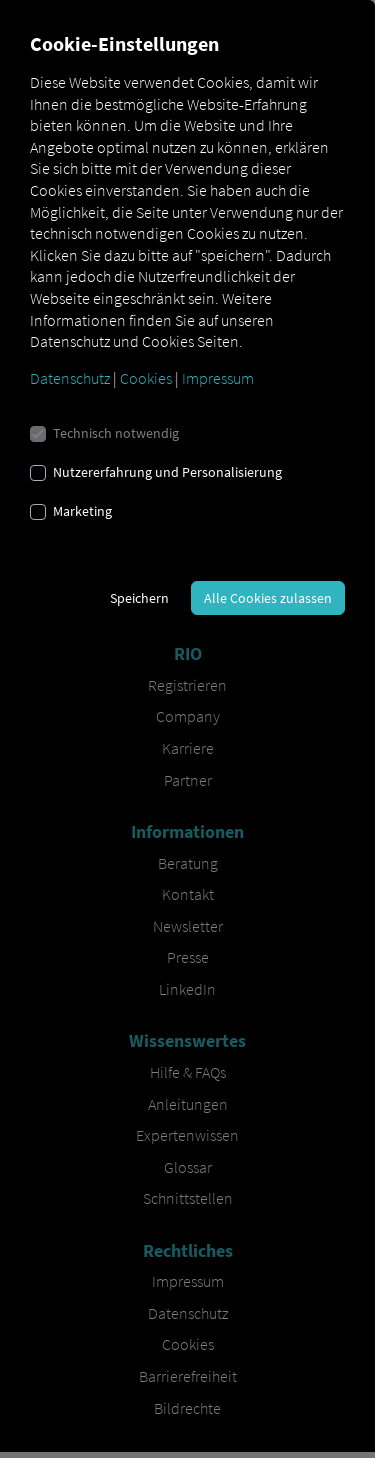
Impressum (218, 378)
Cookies (146, 378)
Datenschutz (70, 378)
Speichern (139, 598)
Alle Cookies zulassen (268, 598)
